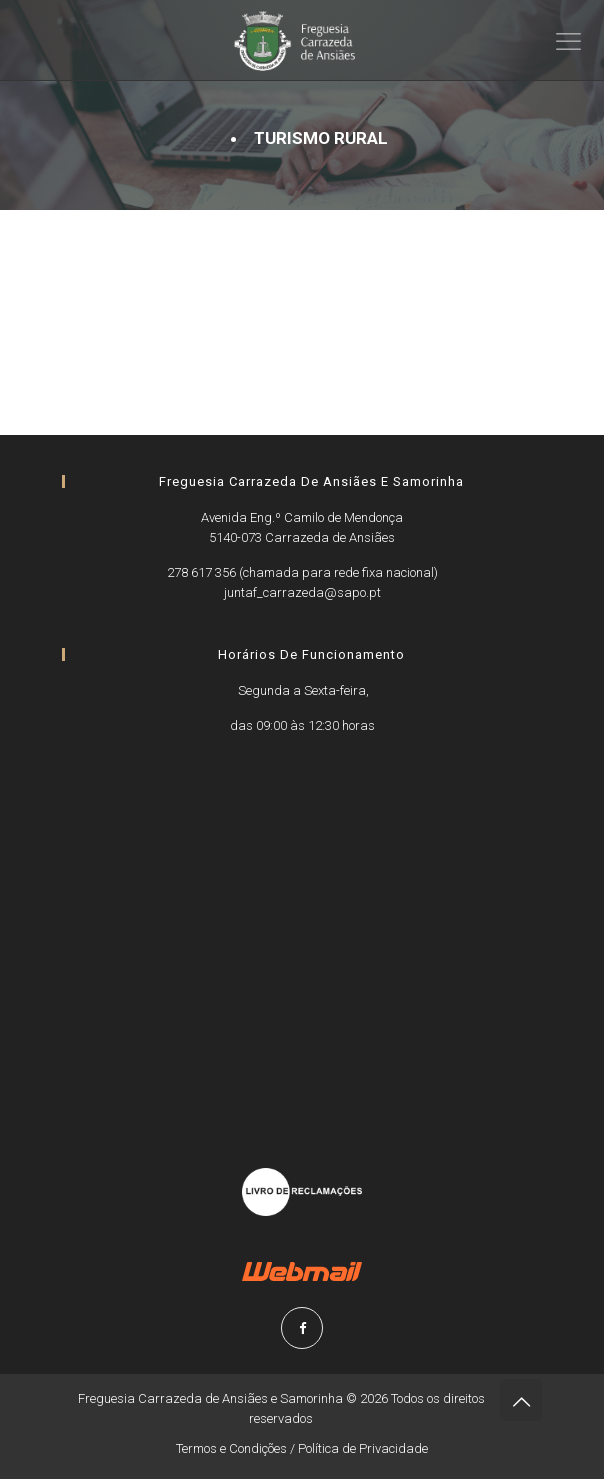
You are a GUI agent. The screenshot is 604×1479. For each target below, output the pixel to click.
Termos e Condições (231, 1448)
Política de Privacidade (363, 1448)
